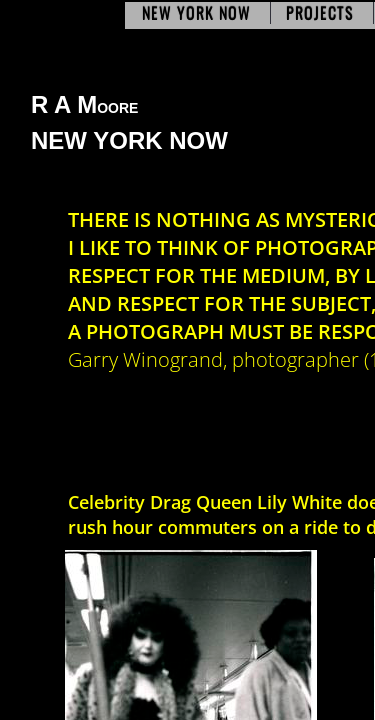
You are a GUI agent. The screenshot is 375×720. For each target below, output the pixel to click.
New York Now (196, 13)
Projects (320, 13)
